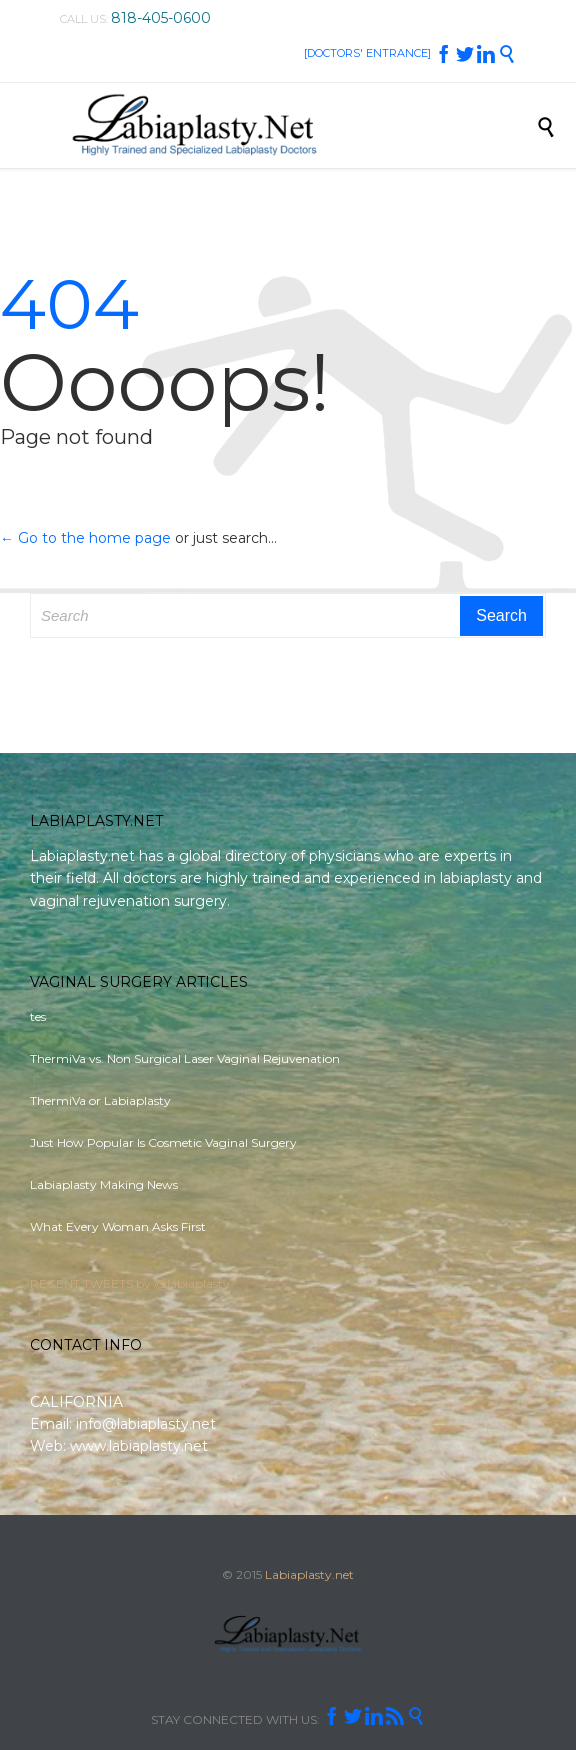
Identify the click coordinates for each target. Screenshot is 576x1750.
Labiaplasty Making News (104, 1184)
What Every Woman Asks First (118, 1226)
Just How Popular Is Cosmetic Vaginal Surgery (163, 1142)
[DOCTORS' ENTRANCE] (367, 53)
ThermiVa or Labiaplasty (100, 1100)
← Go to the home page (85, 538)
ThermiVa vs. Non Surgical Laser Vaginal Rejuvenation (185, 1058)
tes (38, 1016)
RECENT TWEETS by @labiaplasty (130, 1283)
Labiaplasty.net (309, 1574)
